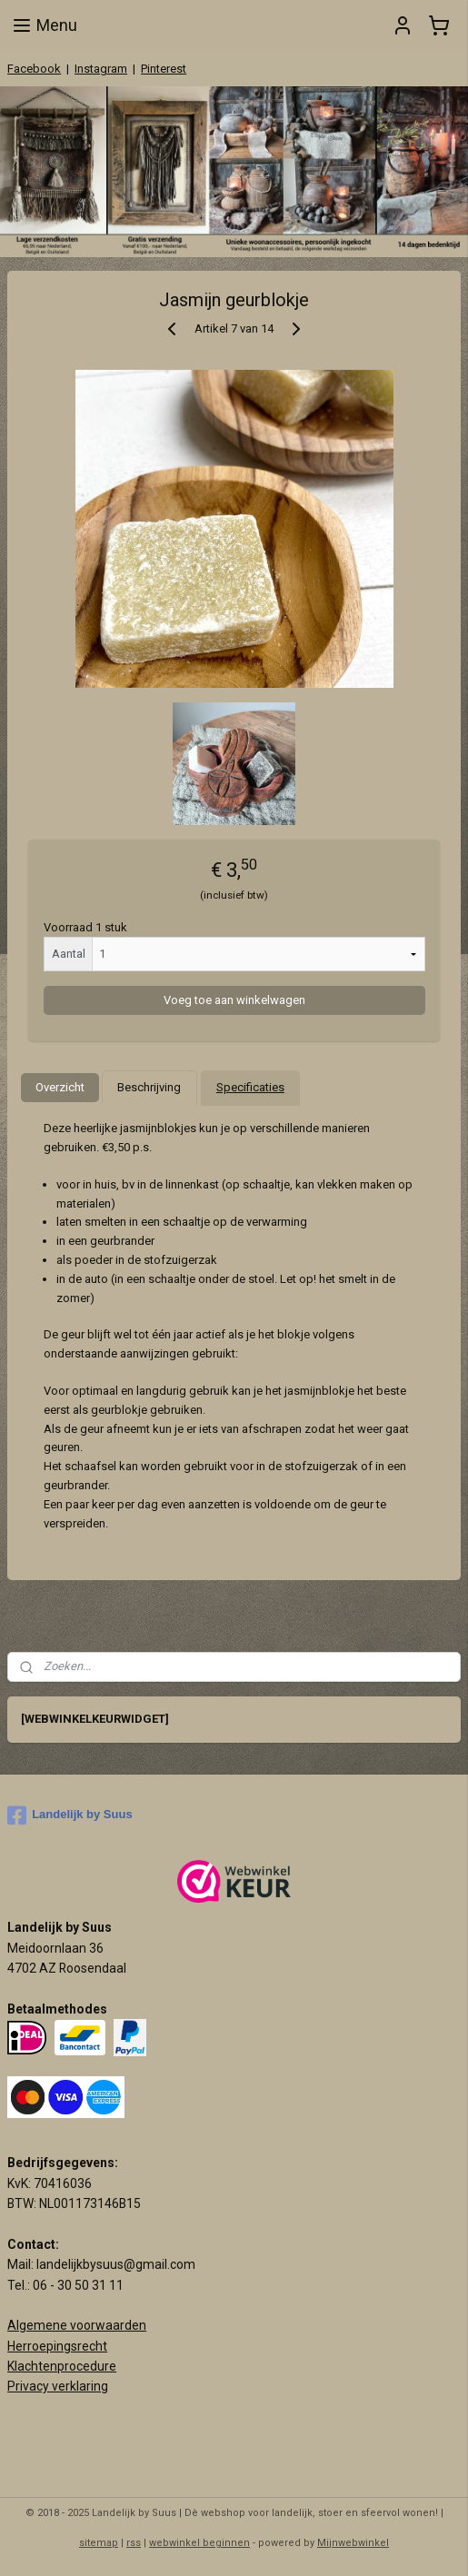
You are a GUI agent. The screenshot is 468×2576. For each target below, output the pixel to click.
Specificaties (250, 1087)
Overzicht (60, 1087)
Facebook (34, 68)
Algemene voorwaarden (76, 2325)
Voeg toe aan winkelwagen (234, 1000)
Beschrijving (149, 1087)
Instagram (101, 68)
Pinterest (163, 68)
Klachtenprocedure (61, 2366)
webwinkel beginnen (199, 2543)
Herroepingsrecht (57, 2346)
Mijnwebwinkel (353, 2543)
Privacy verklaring (57, 2386)
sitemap (98, 2543)
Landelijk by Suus (70, 1815)
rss (133, 2543)
